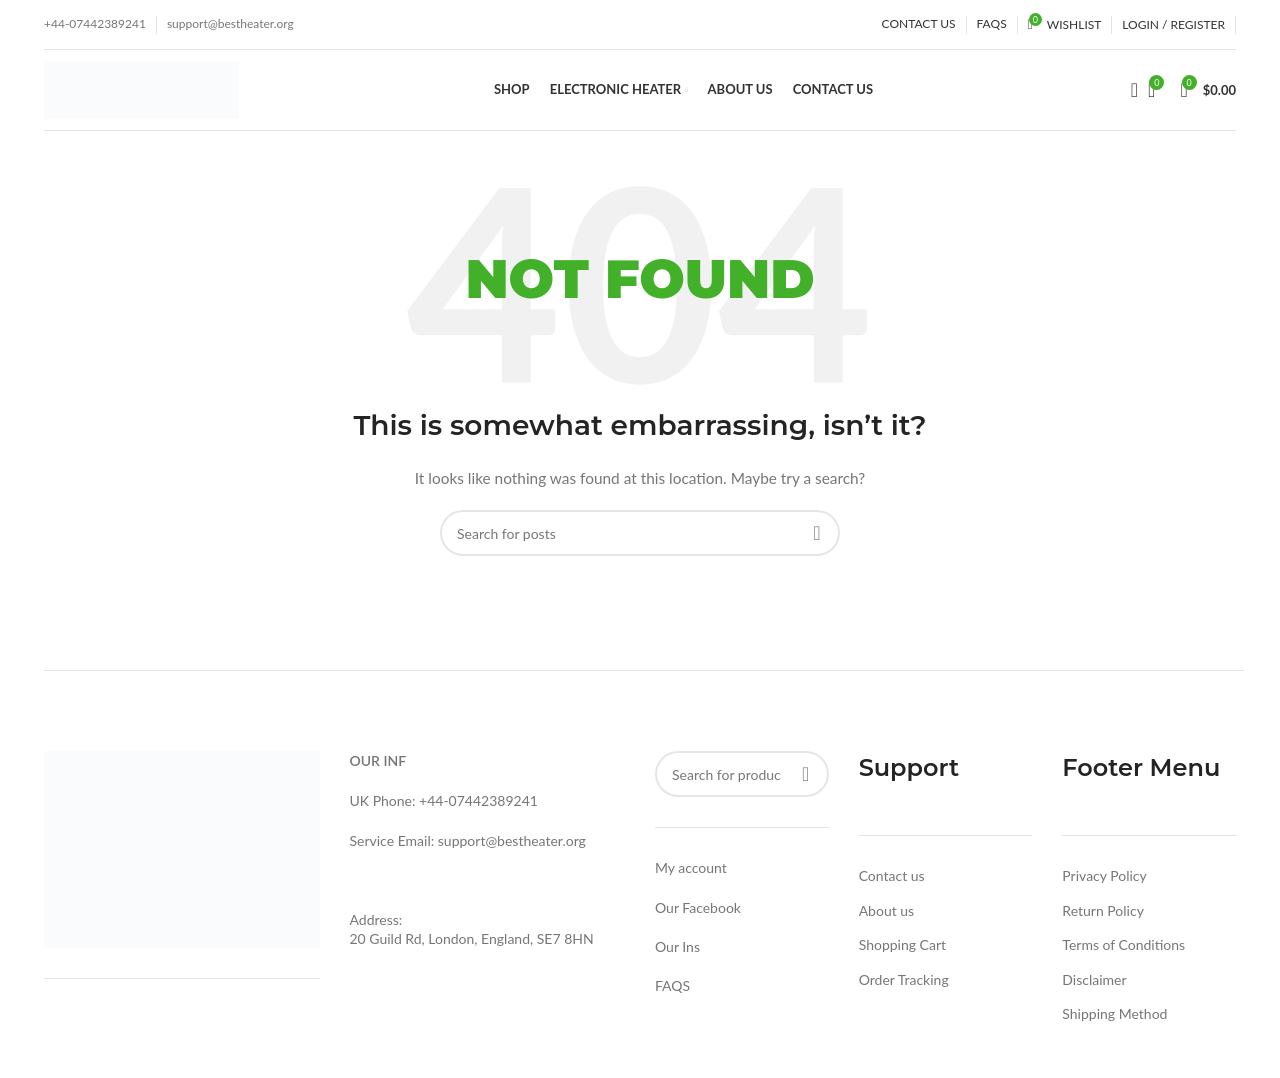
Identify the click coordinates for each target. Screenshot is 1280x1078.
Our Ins (677, 954)
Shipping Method (1114, 1022)
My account (691, 876)
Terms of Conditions (1123, 953)
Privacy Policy (1104, 884)
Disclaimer (1094, 987)
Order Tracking (904, 987)
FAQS (672, 994)
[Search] (1128, 95)
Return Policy (1103, 918)
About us (887, 918)
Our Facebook (698, 915)
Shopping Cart (902, 953)
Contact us (892, 884)
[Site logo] (141, 92)
